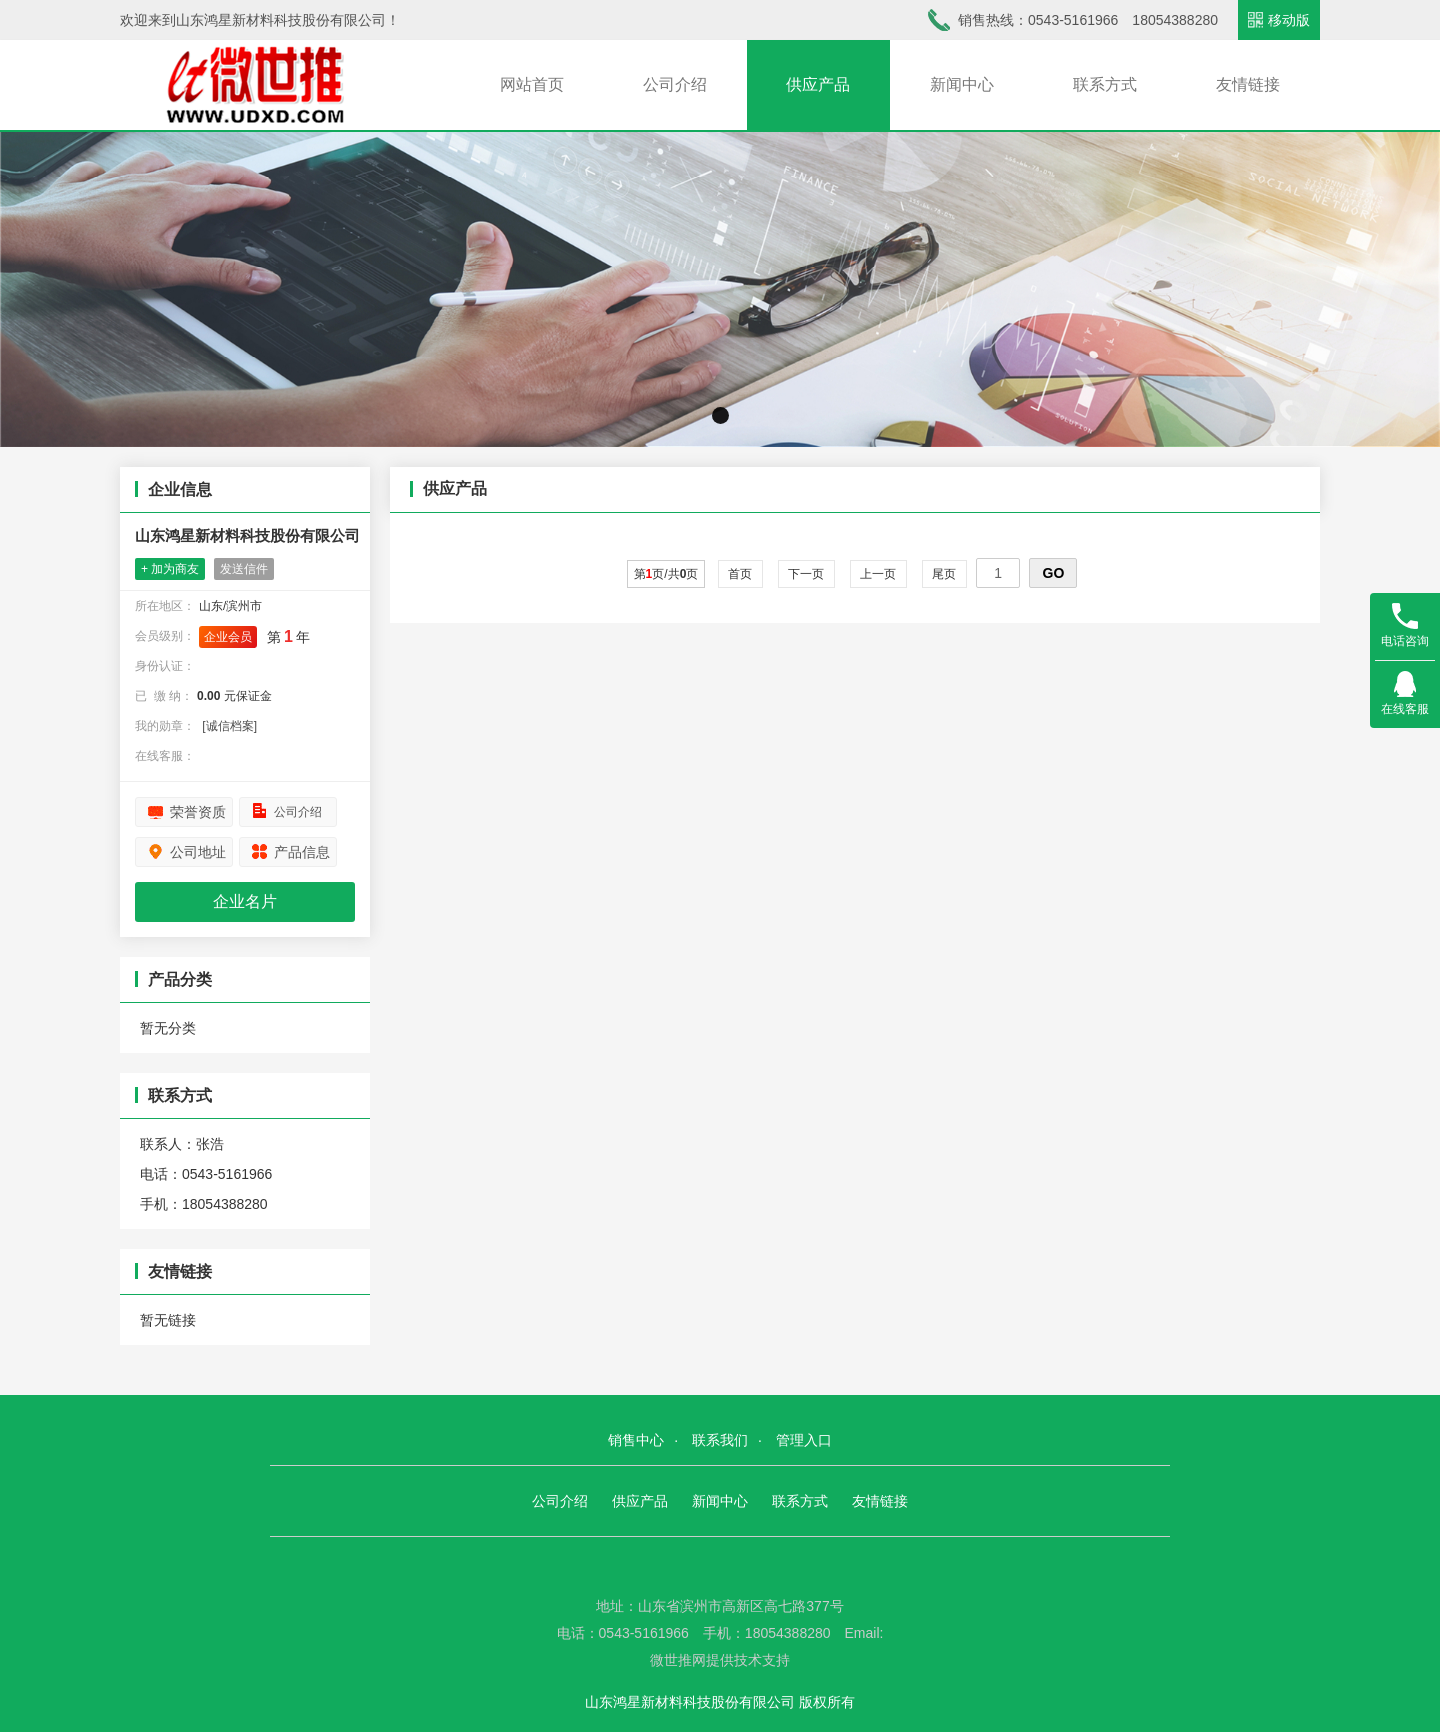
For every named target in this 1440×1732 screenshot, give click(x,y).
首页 (740, 574)
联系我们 (720, 1440)
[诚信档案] (229, 726)
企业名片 (245, 901)
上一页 (878, 574)
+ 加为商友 (170, 569)
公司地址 (198, 852)
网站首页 (532, 84)
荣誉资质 (198, 812)
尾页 (944, 574)
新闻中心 (962, 84)
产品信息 (302, 852)
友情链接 (1248, 84)
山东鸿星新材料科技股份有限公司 (247, 535)
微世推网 (678, 1660)
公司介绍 (675, 84)
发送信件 (244, 569)
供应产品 (818, 84)
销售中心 (636, 1440)
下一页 (806, 574)
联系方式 (1105, 84)
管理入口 (804, 1440)
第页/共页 (666, 574)
